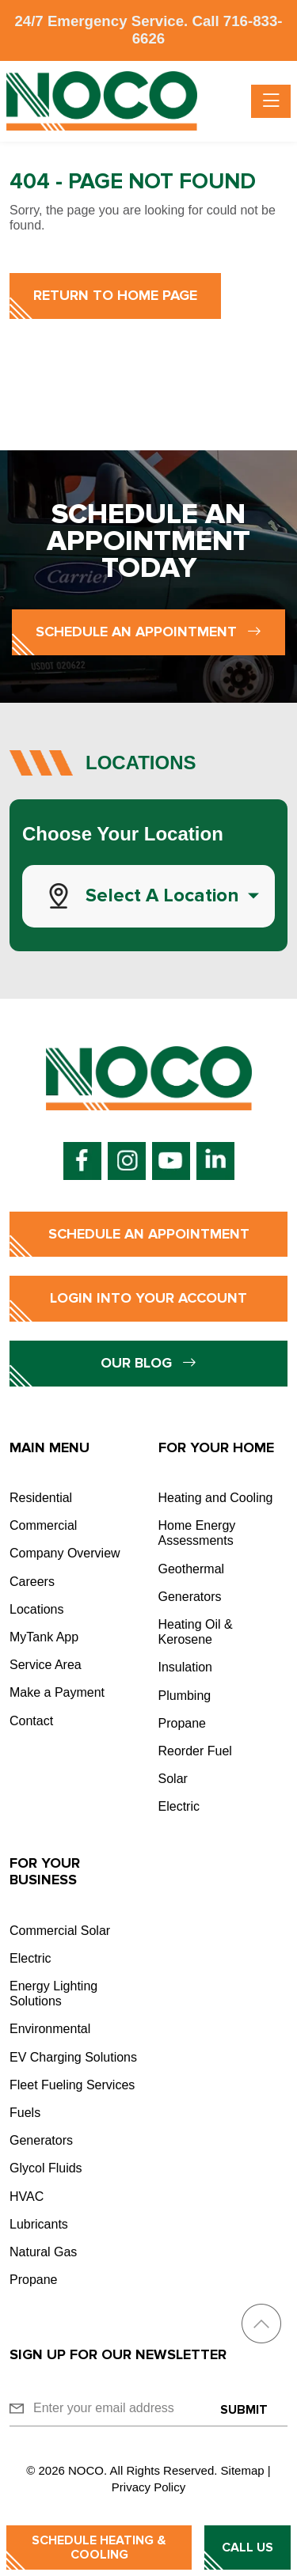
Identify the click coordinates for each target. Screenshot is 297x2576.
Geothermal (191, 1569)
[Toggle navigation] (271, 101)
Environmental (50, 2028)
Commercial (43, 1525)
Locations (37, 1609)
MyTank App (44, 1637)
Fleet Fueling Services (72, 2085)
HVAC (27, 2196)
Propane (182, 1723)
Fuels (25, 2112)
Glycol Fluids (46, 2168)
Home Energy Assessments (197, 1533)
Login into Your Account (148, 1298)
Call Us (247, 2547)
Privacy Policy (148, 2487)
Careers (32, 1581)
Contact (31, 1721)
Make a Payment (57, 1692)
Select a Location (162, 895)
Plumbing (184, 1695)
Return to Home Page (115, 295)
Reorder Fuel (195, 1751)
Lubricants (39, 2224)
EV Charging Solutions (73, 2057)
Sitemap (243, 2470)
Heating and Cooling (215, 1497)
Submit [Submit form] (244, 2410)
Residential (41, 1497)
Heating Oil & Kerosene (195, 1632)
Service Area (46, 1664)
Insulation (185, 1667)
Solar (173, 1778)
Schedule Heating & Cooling (99, 2547)
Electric (179, 1806)
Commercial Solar (60, 1930)
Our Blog (148, 1362)
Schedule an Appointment (148, 631)
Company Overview (65, 1553)
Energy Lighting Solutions (53, 1993)
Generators (190, 1596)
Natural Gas (43, 2252)
